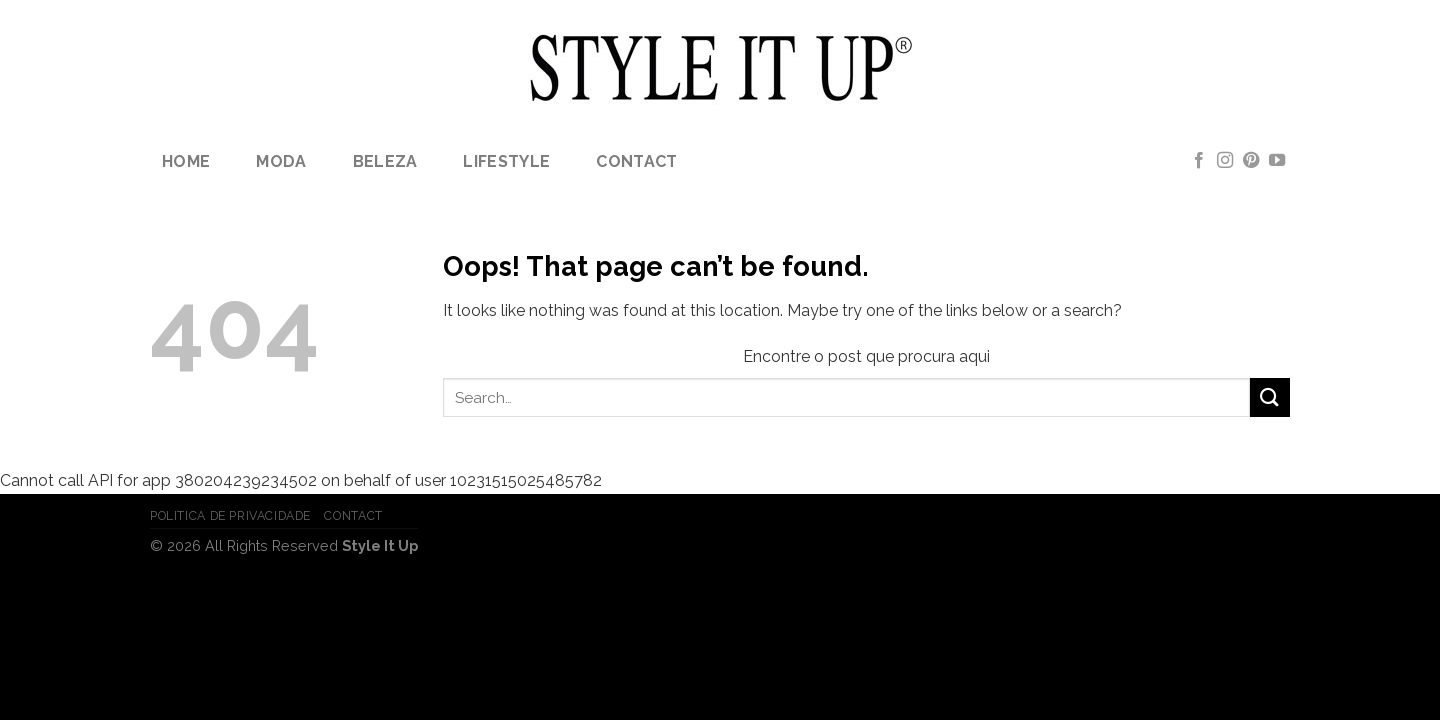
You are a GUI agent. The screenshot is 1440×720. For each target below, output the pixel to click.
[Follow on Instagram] (1225, 161)
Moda (281, 161)
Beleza (385, 161)
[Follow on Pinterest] (1251, 161)
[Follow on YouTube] (1277, 161)
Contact (636, 161)
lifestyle (506, 161)
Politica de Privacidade (230, 515)
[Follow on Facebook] (1199, 161)
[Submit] (1270, 397)
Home (186, 161)
